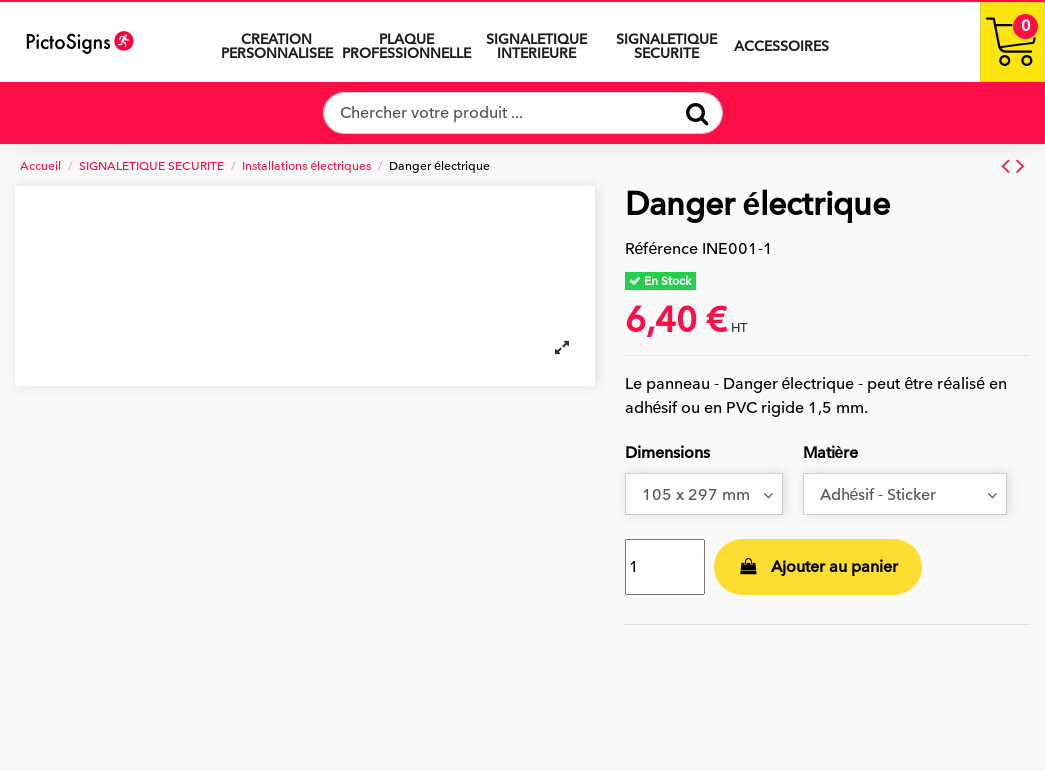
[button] (537, 42)
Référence (662, 249)
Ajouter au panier (818, 567)
